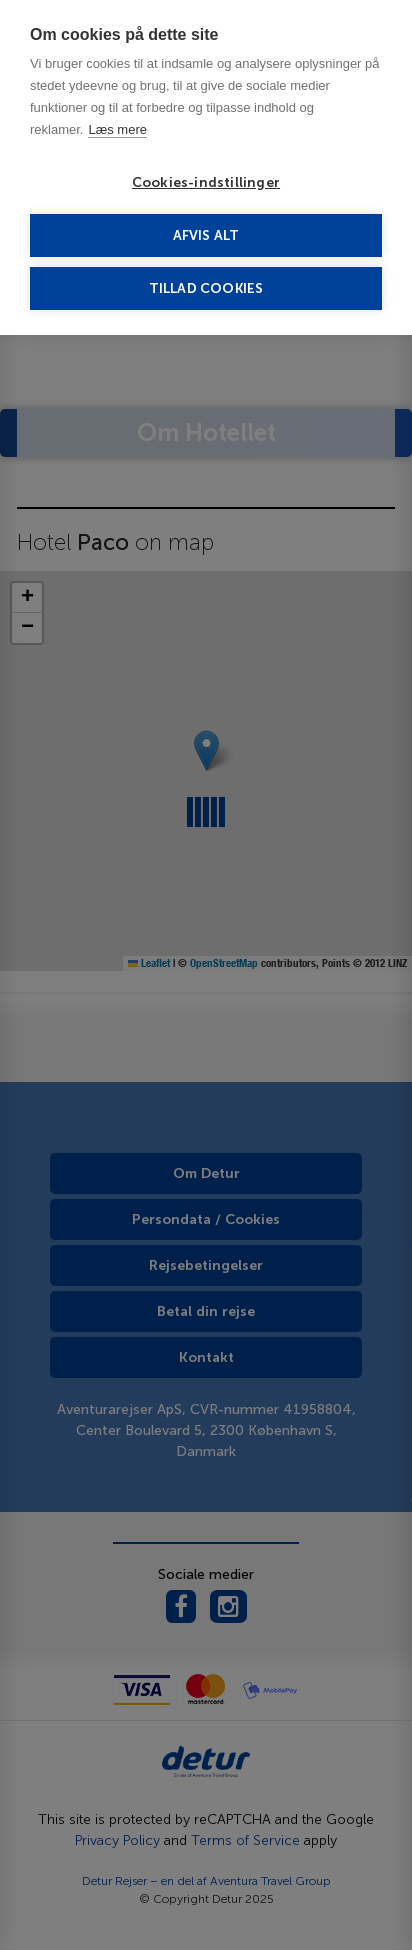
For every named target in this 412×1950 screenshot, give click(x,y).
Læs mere (117, 129)
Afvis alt (206, 235)
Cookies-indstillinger (206, 182)
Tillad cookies (206, 288)
